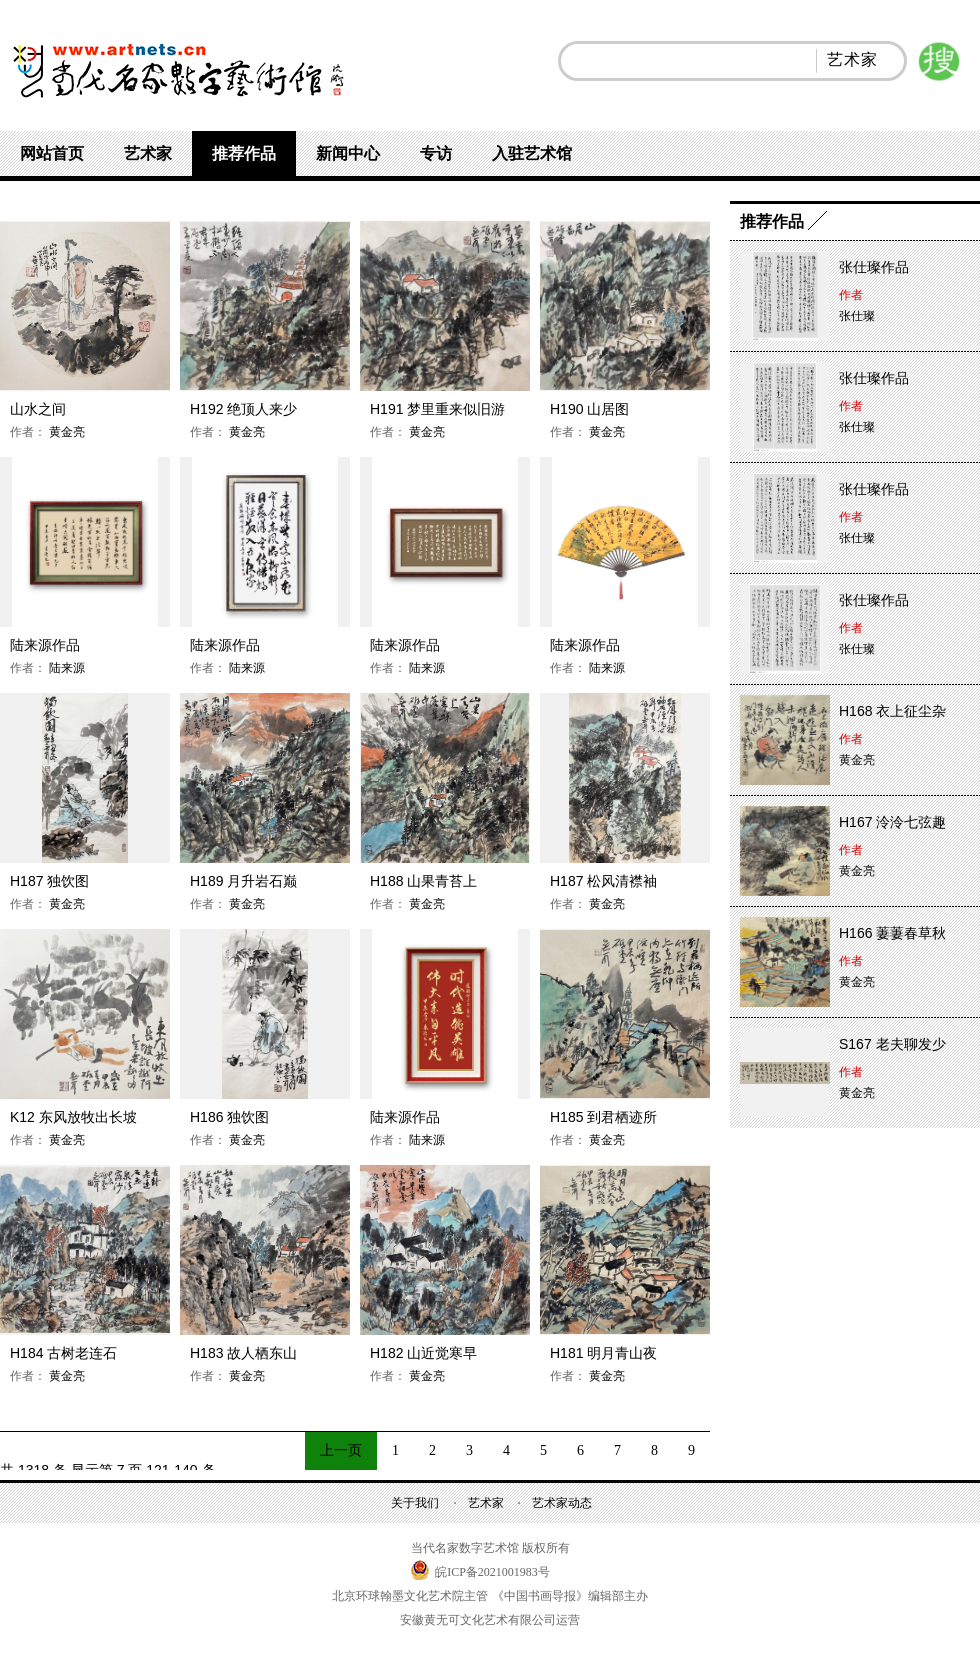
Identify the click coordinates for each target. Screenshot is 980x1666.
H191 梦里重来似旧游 (437, 409)
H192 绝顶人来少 (243, 409)
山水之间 (38, 409)
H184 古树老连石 (63, 1353)
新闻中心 (348, 153)
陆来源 (65, 668)
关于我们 (415, 1503)
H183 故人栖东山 (243, 1353)
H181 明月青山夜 (603, 1353)
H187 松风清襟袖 (603, 881)
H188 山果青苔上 (423, 881)
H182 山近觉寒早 (423, 1353)
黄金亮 (65, 432)
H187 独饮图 (49, 881)
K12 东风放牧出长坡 (73, 1117)
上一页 (341, 1450)
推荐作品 (244, 153)
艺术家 (148, 153)
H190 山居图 (589, 409)
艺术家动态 (562, 1503)
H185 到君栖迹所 (603, 1117)
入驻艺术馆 (532, 153)
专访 (436, 153)
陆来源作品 (45, 645)
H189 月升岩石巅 (243, 881)
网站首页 (52, 153)
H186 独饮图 (229, 1117)
